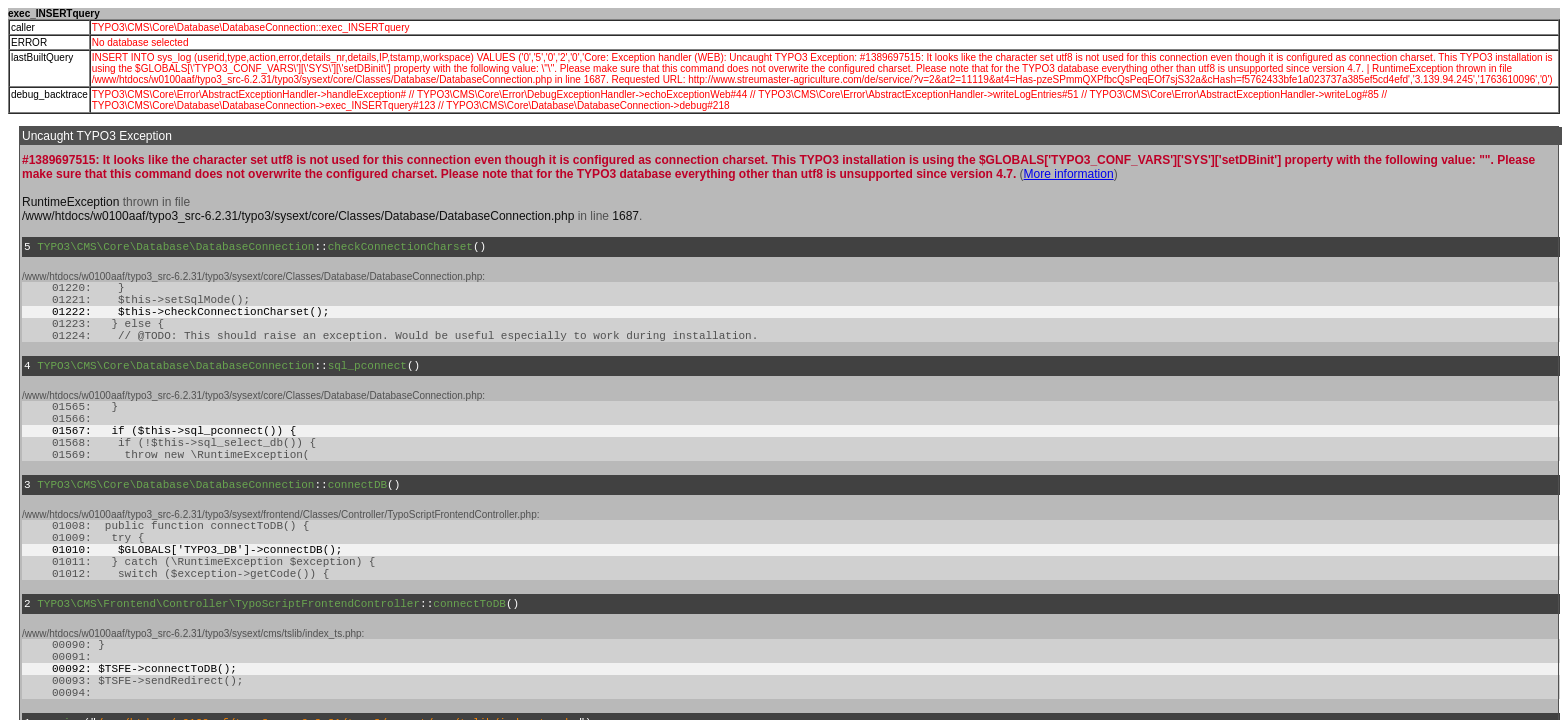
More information (1069, 174)
